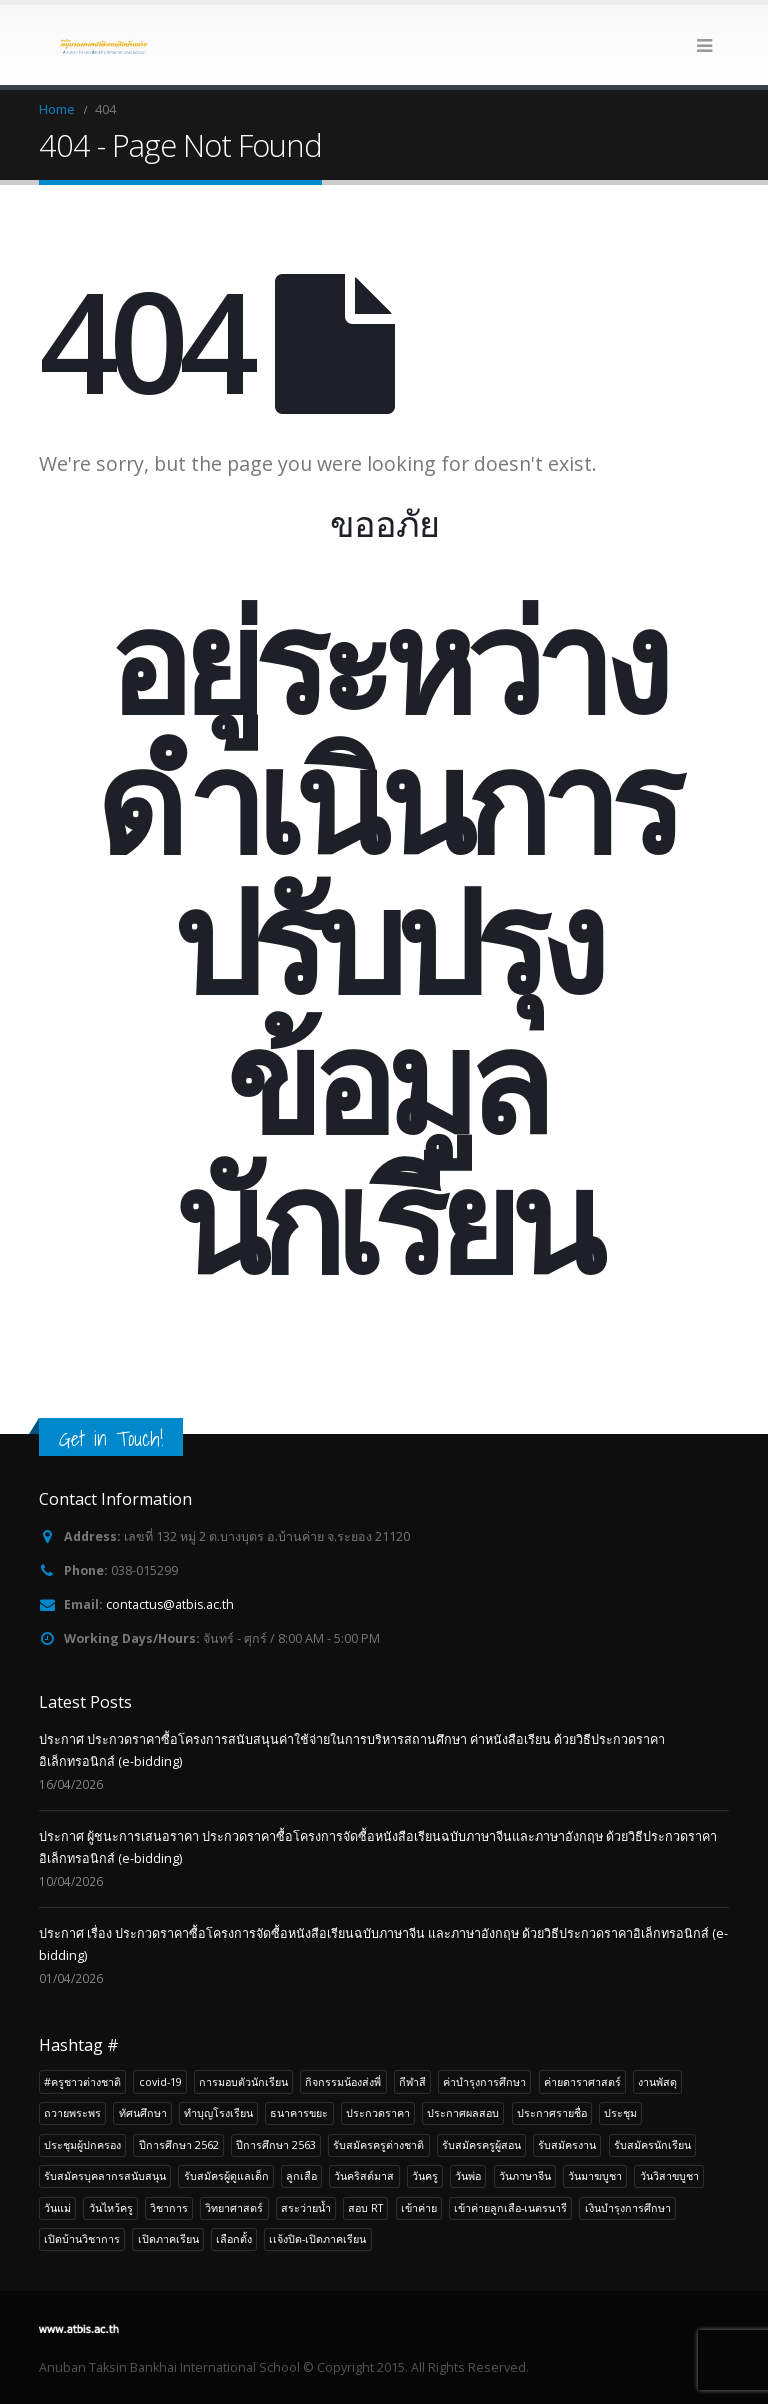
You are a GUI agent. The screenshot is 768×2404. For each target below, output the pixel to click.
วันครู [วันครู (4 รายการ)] (425, 2175)
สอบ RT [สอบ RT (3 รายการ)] (365, 2207)
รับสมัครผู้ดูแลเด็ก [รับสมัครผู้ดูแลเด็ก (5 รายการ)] (226, 2175)
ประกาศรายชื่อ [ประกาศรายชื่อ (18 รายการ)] (552, 2112)
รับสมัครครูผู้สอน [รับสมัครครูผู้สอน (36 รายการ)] (481, 2144)
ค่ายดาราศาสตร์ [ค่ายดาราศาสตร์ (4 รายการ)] (582, 2081)
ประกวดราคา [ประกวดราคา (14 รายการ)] (378, 2112)
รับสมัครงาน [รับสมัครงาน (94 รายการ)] (567, 2144)
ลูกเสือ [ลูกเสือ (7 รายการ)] (301, 2175)
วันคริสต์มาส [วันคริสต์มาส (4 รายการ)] (364, 2175)
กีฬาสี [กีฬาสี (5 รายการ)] (412, 2081)
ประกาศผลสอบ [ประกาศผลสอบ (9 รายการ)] (463, 2112)
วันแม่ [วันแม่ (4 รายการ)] (57, 2207)
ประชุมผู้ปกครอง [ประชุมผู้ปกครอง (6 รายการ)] (82, 2144)
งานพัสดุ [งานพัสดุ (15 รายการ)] (657, 2081)
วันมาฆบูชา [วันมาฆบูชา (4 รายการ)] (595, 2175)
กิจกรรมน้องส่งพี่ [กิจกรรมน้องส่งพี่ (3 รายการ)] (343, 2081)
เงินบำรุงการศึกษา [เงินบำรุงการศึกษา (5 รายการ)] (628, 2207)
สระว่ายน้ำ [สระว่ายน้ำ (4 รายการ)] (306, 2207)
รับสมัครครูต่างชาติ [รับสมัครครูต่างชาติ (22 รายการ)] (378, 2144)
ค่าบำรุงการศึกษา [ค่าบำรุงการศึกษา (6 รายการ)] (484, 2081)
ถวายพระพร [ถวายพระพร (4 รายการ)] (72, 2112)
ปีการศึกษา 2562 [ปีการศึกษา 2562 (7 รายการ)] (179, 2144)
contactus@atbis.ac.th (171, 1604)
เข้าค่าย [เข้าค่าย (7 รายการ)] (419, 2207)
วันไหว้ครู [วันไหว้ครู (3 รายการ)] (111, 2207)
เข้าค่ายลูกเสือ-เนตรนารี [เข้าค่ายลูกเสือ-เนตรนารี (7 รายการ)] (510, 2207)
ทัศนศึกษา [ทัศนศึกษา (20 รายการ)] (143, 2112)
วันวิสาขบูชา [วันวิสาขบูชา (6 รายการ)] (669, 2175)
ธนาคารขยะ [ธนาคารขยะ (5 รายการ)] (299, 2112)
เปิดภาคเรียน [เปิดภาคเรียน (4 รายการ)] (168, 2238)
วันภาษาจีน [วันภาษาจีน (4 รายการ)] (525, 2175)
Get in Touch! (111, 1438)
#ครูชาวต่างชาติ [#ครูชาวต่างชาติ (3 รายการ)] (82, 2081)
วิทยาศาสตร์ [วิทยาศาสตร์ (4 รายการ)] (234, 2207)
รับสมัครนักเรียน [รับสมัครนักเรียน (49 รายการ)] (652, 2144)
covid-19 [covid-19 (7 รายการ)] (160, 2081)
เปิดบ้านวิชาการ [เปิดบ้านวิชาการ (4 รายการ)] (82, 2238)
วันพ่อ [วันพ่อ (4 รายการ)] (468, 2175)
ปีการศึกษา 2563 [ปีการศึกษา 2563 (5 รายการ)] (276, 2144)
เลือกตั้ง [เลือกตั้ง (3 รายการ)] (234, 2238)
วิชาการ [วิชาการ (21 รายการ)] (169, 2207)
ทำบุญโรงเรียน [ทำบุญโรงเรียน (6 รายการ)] (218, 2112)
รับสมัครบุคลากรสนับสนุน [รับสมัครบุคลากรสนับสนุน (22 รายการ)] (105, 2175)
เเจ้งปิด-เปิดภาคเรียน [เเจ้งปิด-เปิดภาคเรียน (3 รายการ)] (317, 2238)
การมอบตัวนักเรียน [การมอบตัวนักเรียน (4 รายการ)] (243, 2081)
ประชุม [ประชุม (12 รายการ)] (620, 2112)
